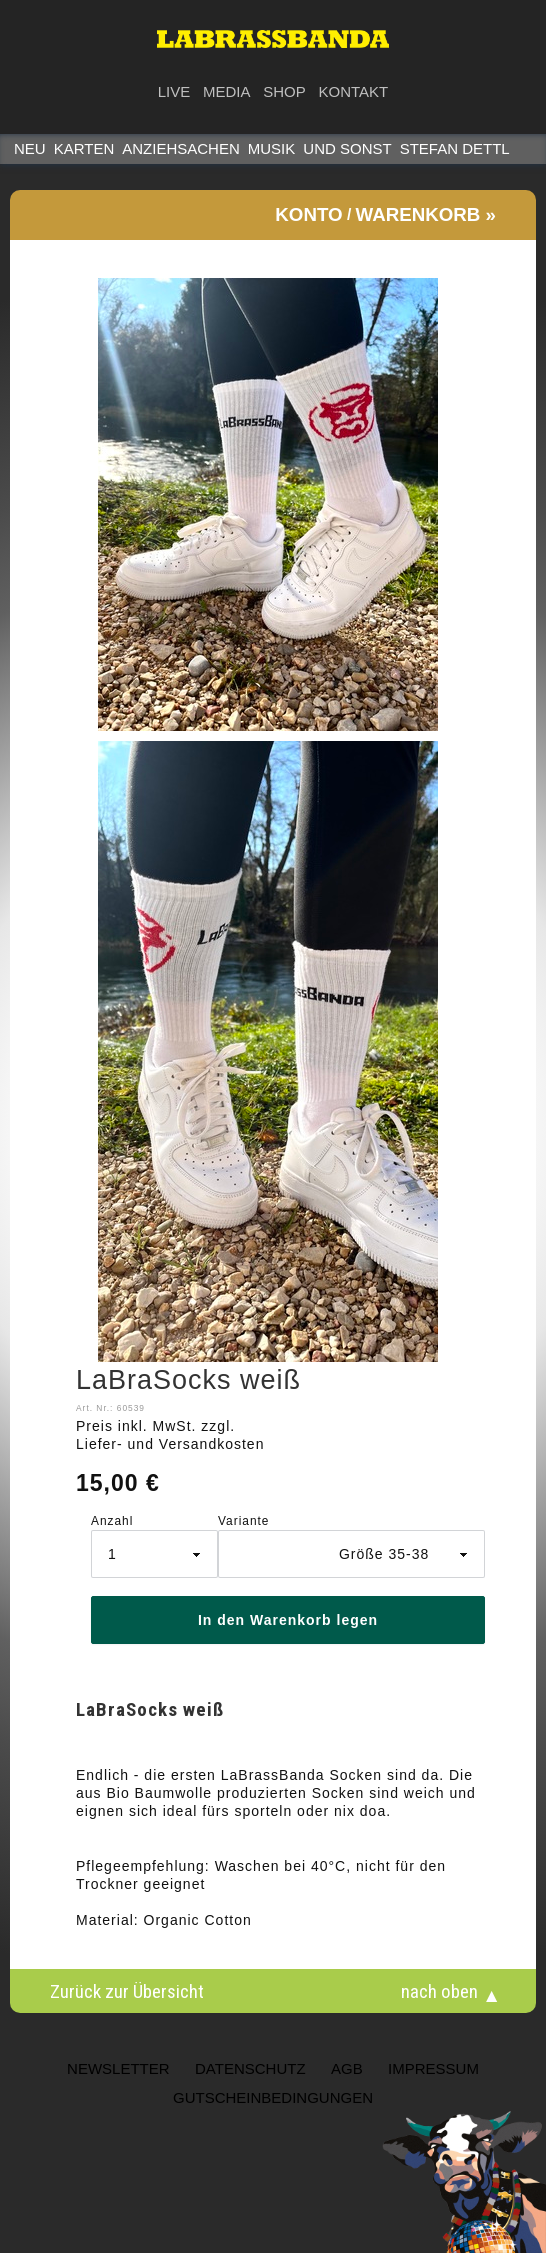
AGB (347, 2068)
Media (227, 91)
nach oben (439, 1991)
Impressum (433, 2068)
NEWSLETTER (118, 2068)
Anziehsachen (181, 148)
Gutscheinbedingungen (273, 2097)
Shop (284, 91)
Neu (30, 148)
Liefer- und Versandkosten (170, 1444)
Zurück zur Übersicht (127, 1991)
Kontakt (354, 91)
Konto (308, 214)
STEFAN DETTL (455, 148)
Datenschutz (250, 2068)
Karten (84, 148)
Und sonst (347, 148)
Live (174, 91)
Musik (272, 148)
